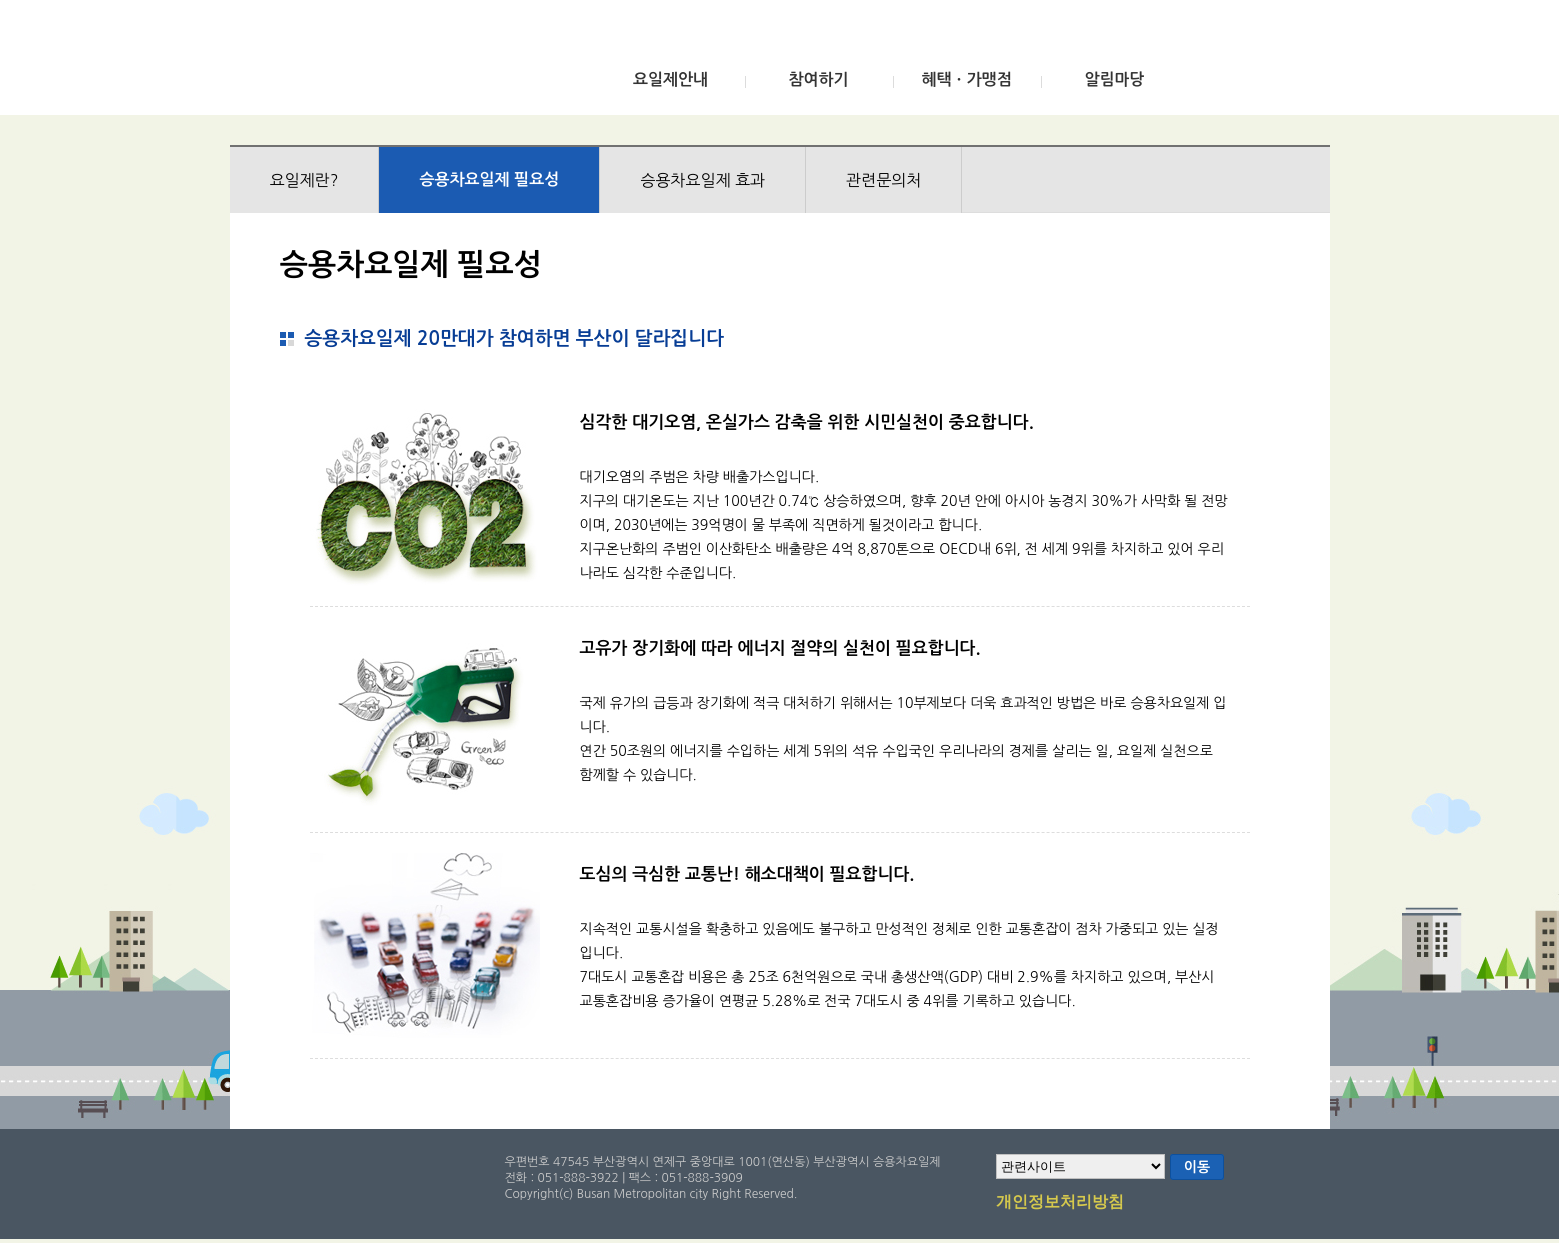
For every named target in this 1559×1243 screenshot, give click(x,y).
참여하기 (818, 79)
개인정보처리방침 (1060, 1203)
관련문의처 (883, 180)
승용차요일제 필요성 (489, 179)
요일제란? (304, 180)
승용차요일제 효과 (702, 180)
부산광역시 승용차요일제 (378, 63)
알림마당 (1114, 79)
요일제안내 (670, 79)
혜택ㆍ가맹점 (966, 79)
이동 (1197, 1167)
